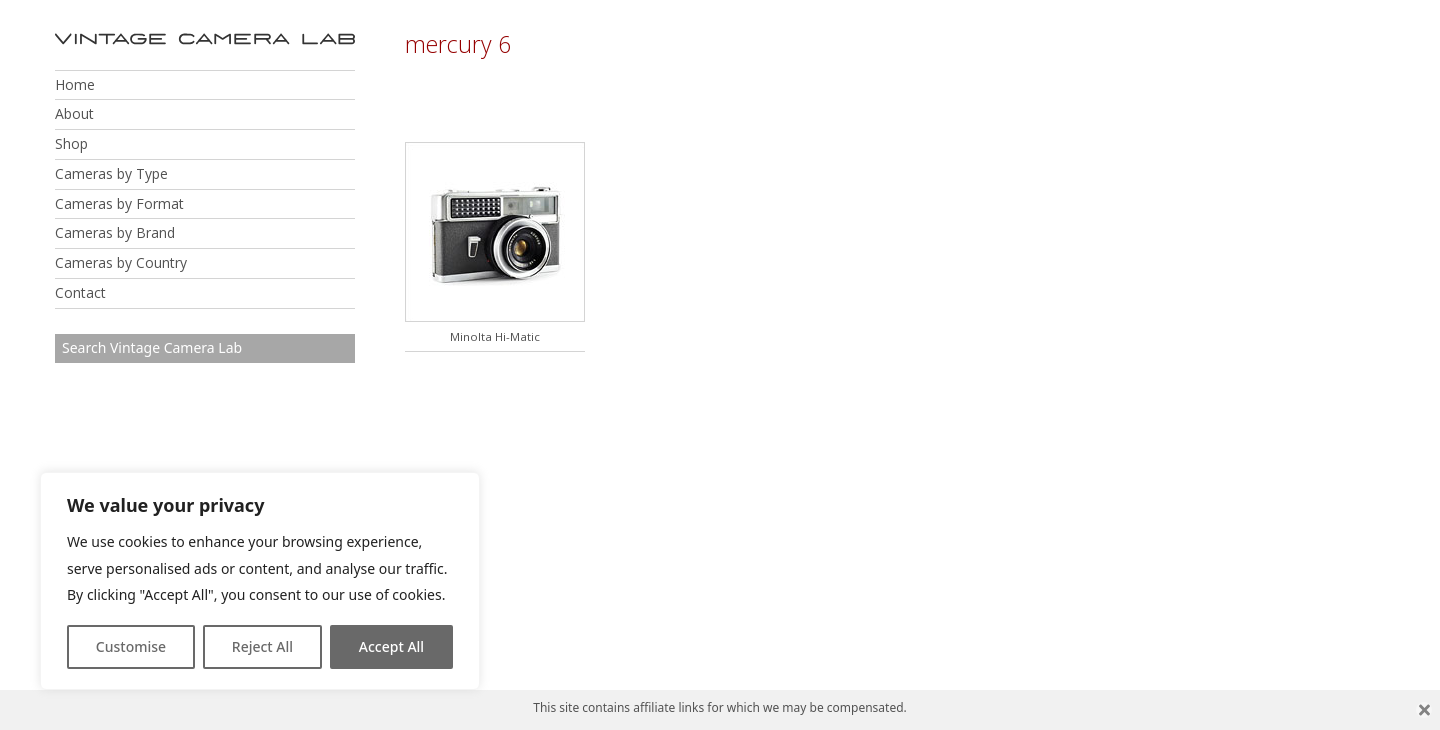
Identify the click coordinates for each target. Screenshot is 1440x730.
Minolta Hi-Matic (495, 336)
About (74, 113)
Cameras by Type (111, 173)
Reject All (262, 646)
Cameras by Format (119, 203)
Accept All (391, 646)
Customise (131, 646)
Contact (80, 292)
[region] (260, 581)
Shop (71, 143)
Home (75, 84)
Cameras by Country (121, 262)
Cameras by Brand (115, 232)
